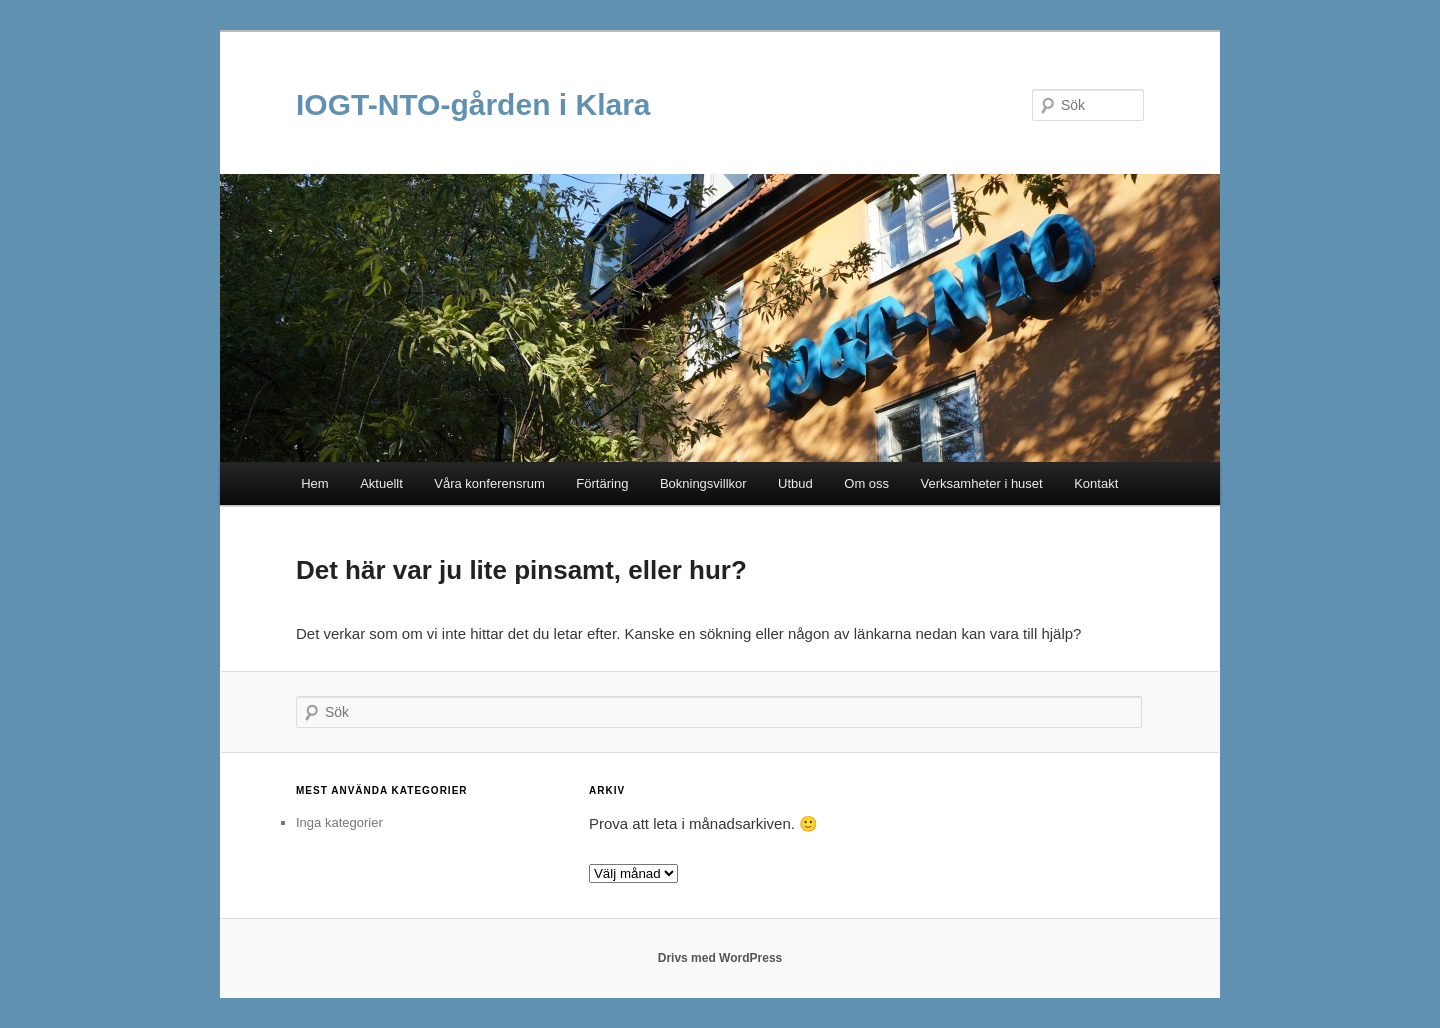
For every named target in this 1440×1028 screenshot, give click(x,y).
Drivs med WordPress (720, 958)
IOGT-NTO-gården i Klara (473, 104)
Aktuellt (381, 483)
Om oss (866, 483)
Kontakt (1096, 483)
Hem (314, 483)
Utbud (795, 483)
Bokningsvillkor (703, 483)
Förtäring (602, 483)
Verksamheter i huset (982, 483)
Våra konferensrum (489, 483)
